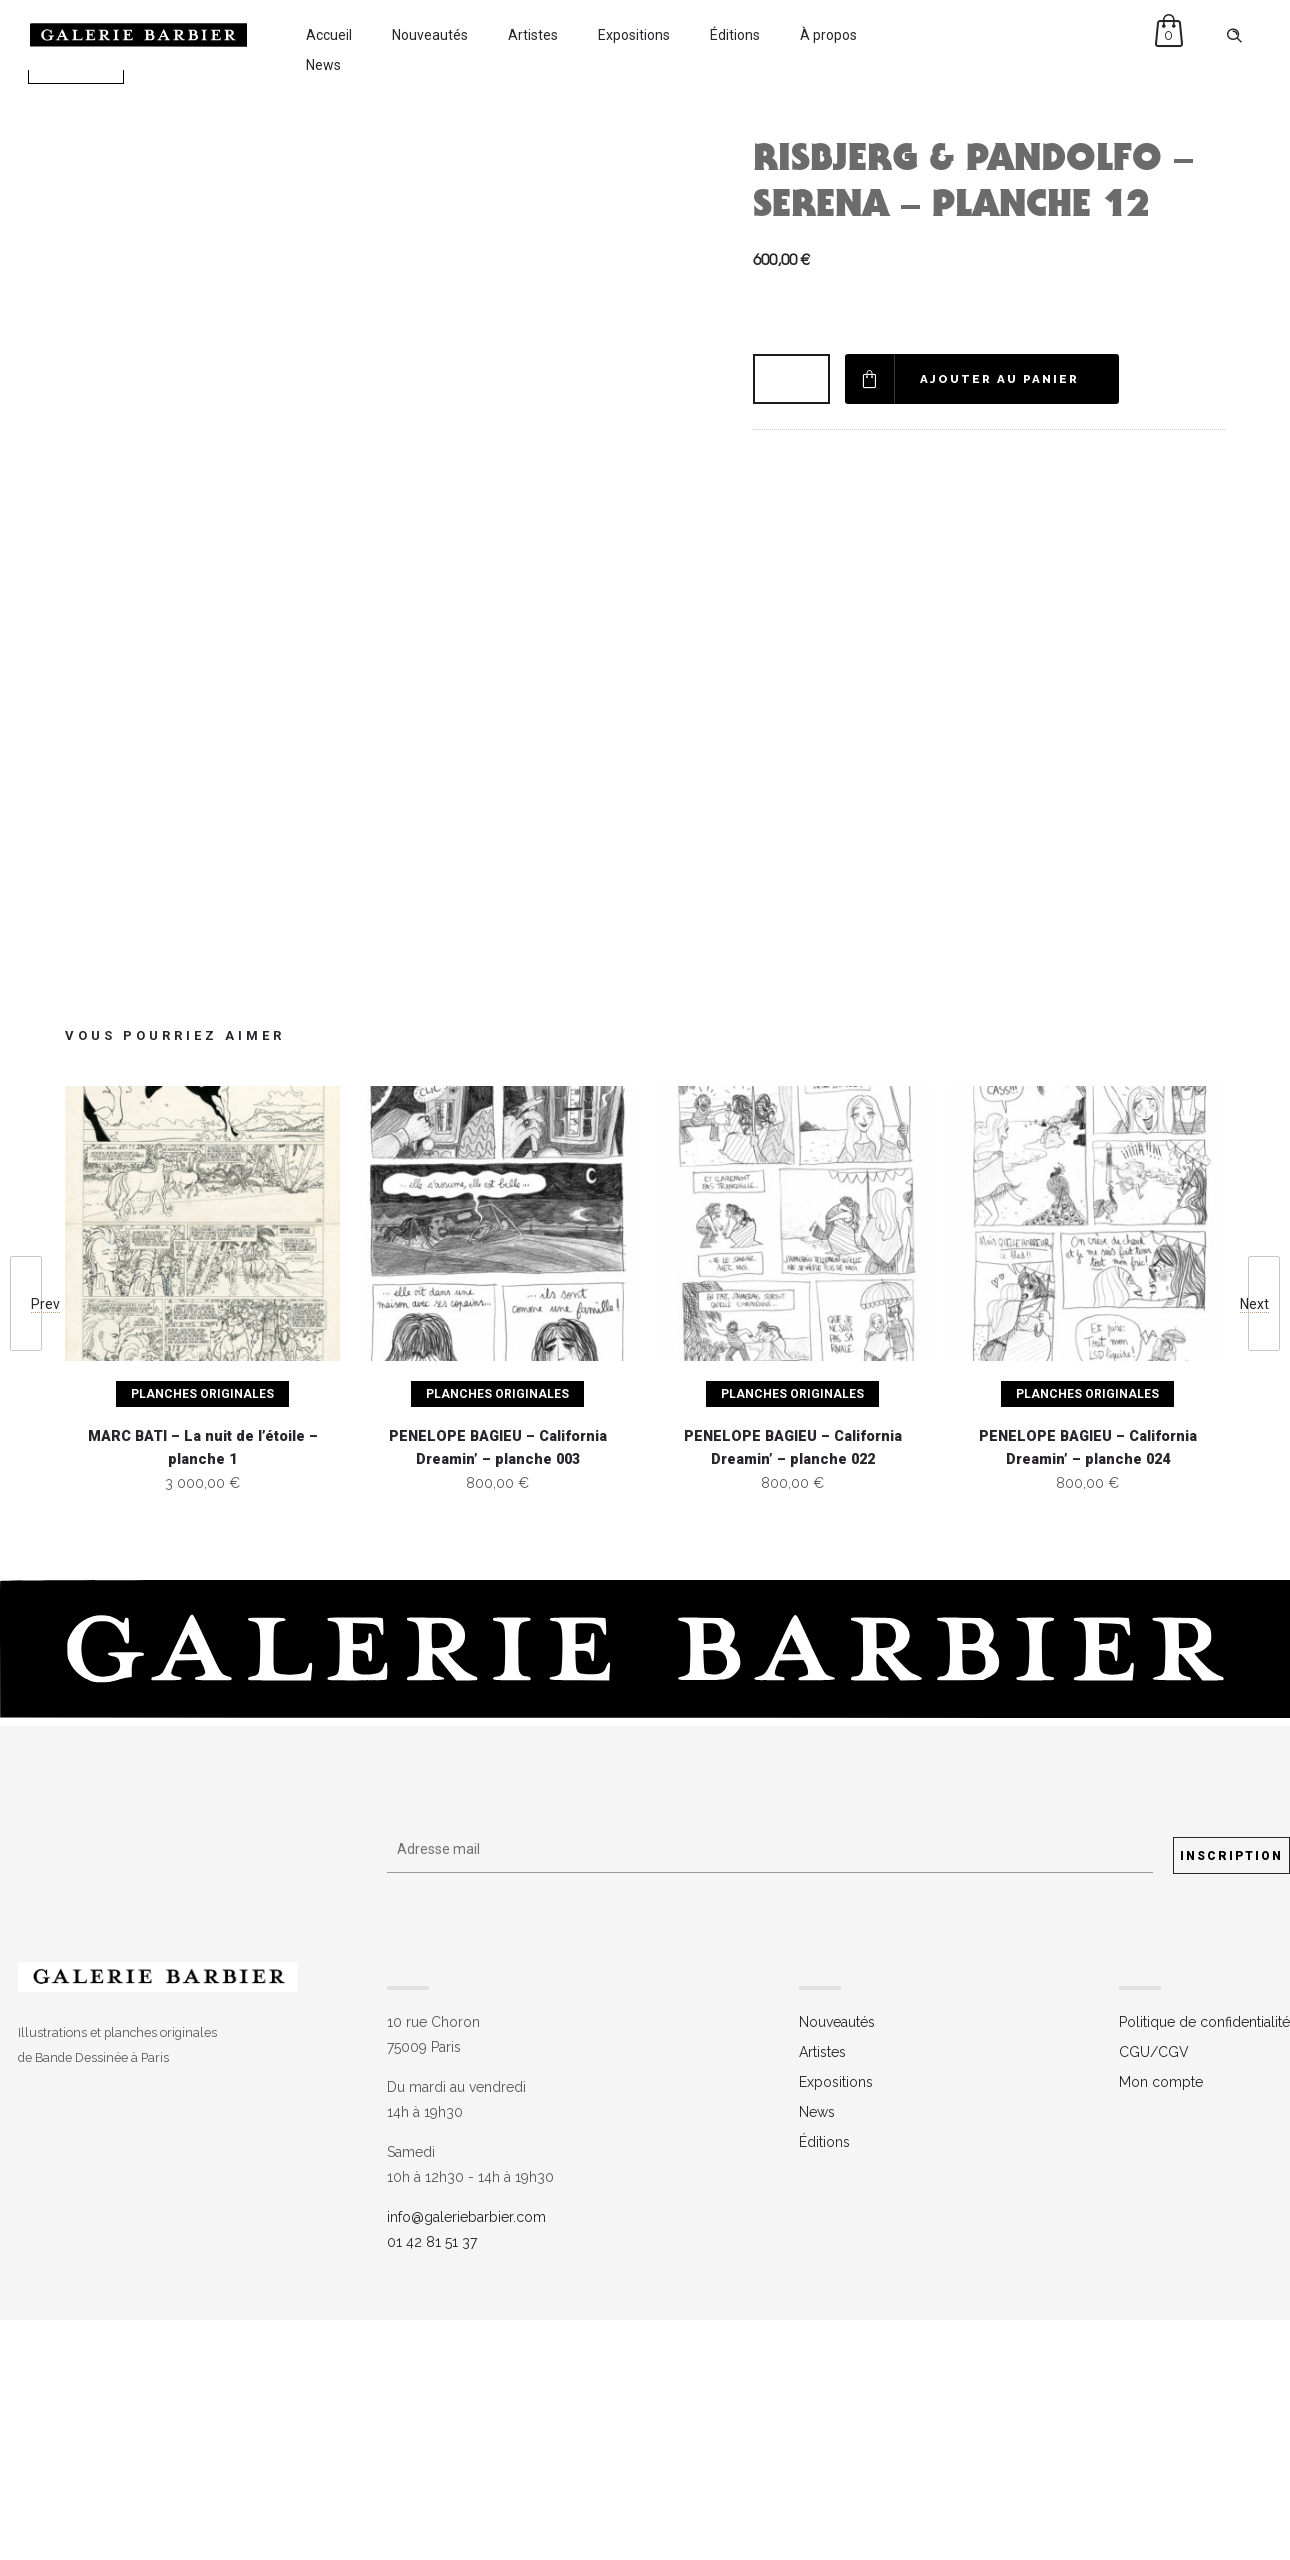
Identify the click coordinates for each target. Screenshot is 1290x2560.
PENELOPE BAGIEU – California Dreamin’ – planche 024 (1088, 1689)
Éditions (735, 35)
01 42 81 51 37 (432, 2483)
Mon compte (1161, 2323)
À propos (828, 35)
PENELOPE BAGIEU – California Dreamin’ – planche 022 (793, 1689)
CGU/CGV (1154, 2293)
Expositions (634, 35)
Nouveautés (430, 35)
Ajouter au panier (1001, 379)
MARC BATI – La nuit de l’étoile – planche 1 (203, 1689)
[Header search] (1234, 36)
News (323, 65)
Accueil (329, 35)
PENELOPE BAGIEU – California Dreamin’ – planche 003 (498, 1689)
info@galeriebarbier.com (466, 2458)
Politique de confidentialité (1204, 2263)
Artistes (533, 35)
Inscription (1231, 2097)
